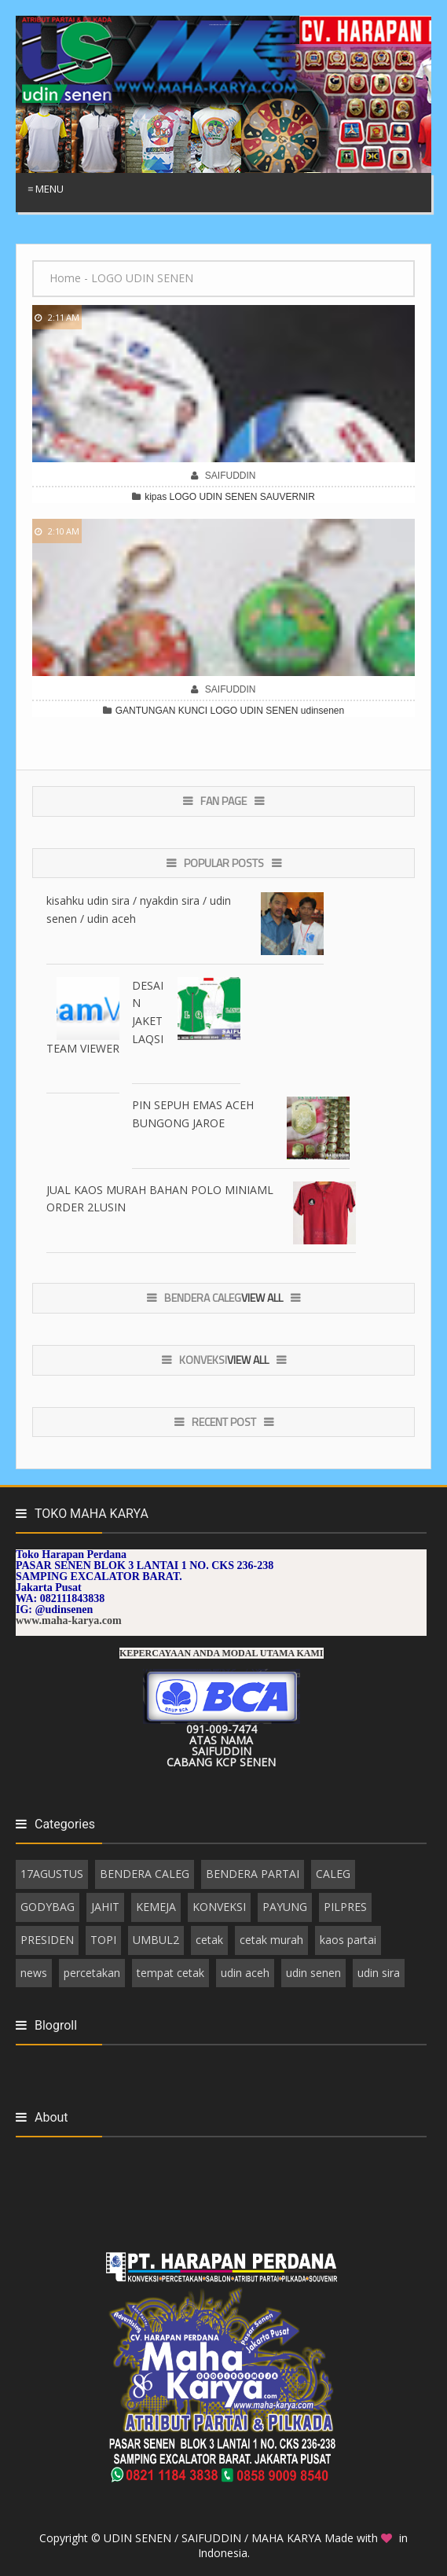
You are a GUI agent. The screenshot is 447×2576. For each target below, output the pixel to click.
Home (65, 277)
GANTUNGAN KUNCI (161, 710)
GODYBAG (47, 1906)
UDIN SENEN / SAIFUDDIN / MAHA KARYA (214, 2537)
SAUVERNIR (287, 496)
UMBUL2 (156, 1939)
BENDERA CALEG (144, 1873)
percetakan (92, 1972)
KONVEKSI (219, 1906)
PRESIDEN (47, 1939)
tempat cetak (170, 1972)
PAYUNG (284, 1906)
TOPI (103, 1939)
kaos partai (348, 1939)
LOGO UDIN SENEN (213, 496)
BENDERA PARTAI (252, 1873)
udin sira (378, 1972)
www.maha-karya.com (69, 1620)
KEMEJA (156, 1906)
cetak (209, 1939)
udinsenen (322, 710)
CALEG (333, 1873)
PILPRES (345, 1906)
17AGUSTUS (51, 1873)
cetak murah (271, 1939)
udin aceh (245, 1972)
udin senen (313, 1972)
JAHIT (105, 1906)
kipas (156, 496)
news (33, 1972)
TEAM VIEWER (82, 1048)
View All (262, 1297)
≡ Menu (45, 189)
